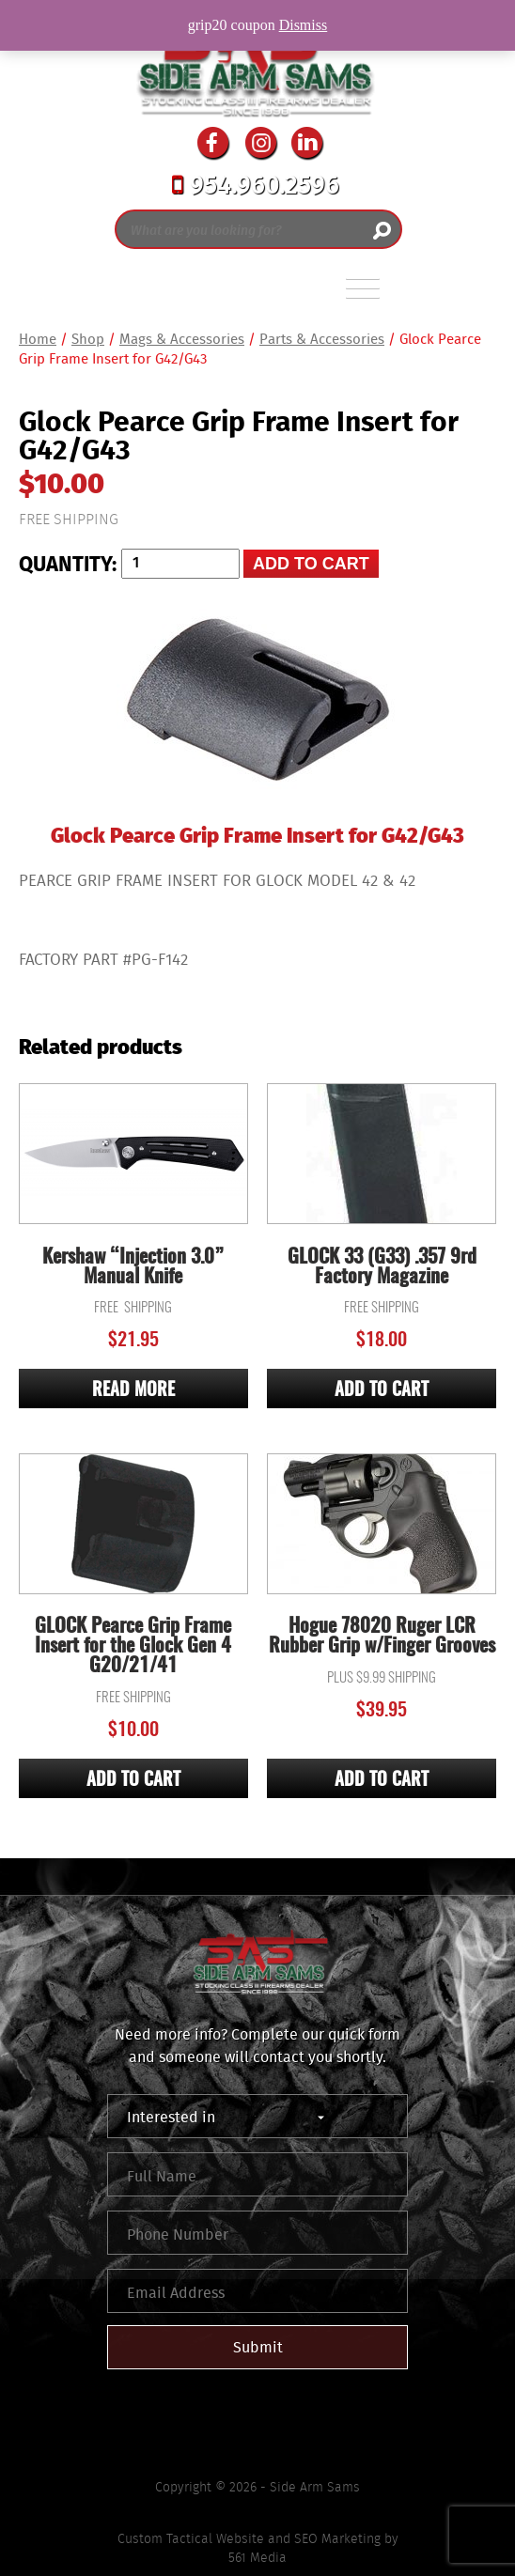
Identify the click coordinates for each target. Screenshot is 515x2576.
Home (37, 339)
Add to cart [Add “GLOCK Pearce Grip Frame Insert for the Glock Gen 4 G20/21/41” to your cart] (133, 1781)
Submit (258, 2346)
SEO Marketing (337, 2538)
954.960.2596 (255, 186)
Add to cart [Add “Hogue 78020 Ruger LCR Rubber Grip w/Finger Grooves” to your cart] (382, 1781)
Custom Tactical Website (190, 2538)
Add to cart (311, 563)
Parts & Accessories (321, 339)
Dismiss (303, 25)
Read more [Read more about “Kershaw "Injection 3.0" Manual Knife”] (133, 1391)
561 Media (257, 2557)
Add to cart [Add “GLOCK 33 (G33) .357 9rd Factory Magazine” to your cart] (382, 1391)
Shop (87, 339)
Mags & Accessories (181, 339)
